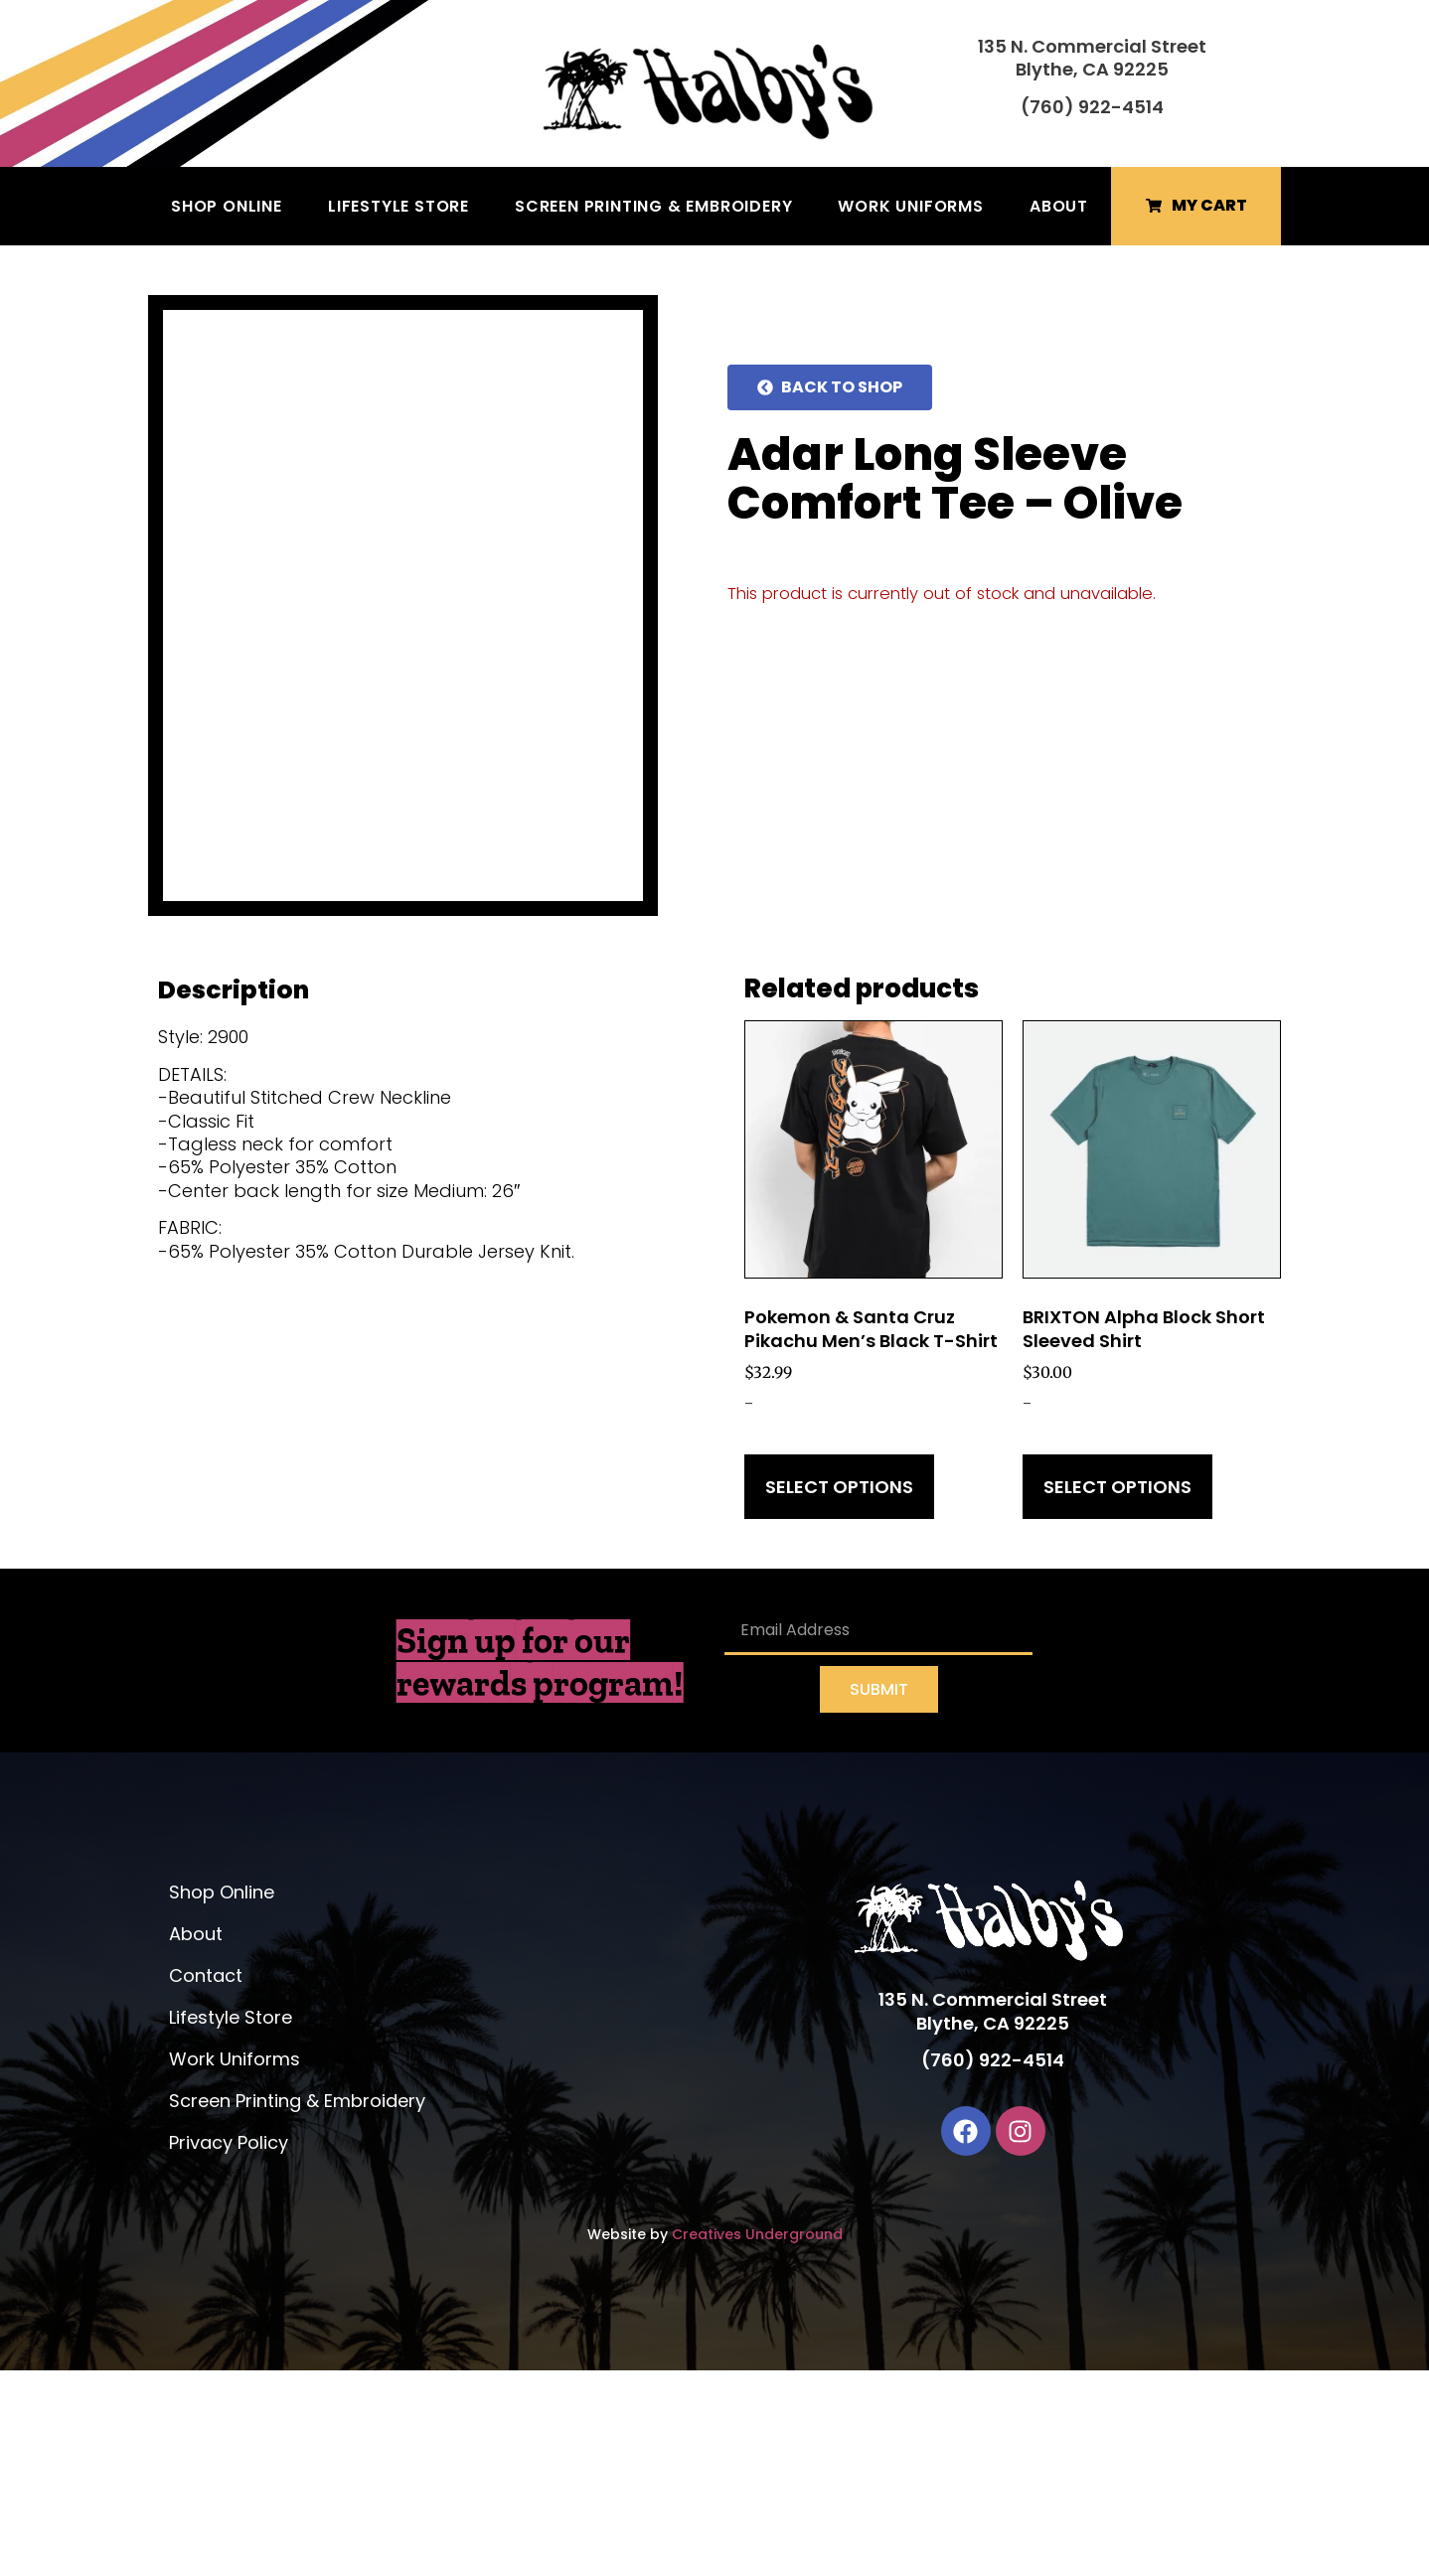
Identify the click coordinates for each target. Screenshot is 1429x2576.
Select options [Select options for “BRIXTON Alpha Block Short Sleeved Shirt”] (1117, 1692)
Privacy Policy (228, 2348)
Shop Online (226, 206)
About (1059, 206)
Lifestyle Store (398, 206)
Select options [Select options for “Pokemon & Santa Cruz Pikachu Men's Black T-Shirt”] (839, 1692)
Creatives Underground (757, 2440)
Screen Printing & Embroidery (653, 206)
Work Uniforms (910, 206)
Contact (205, 2181)
